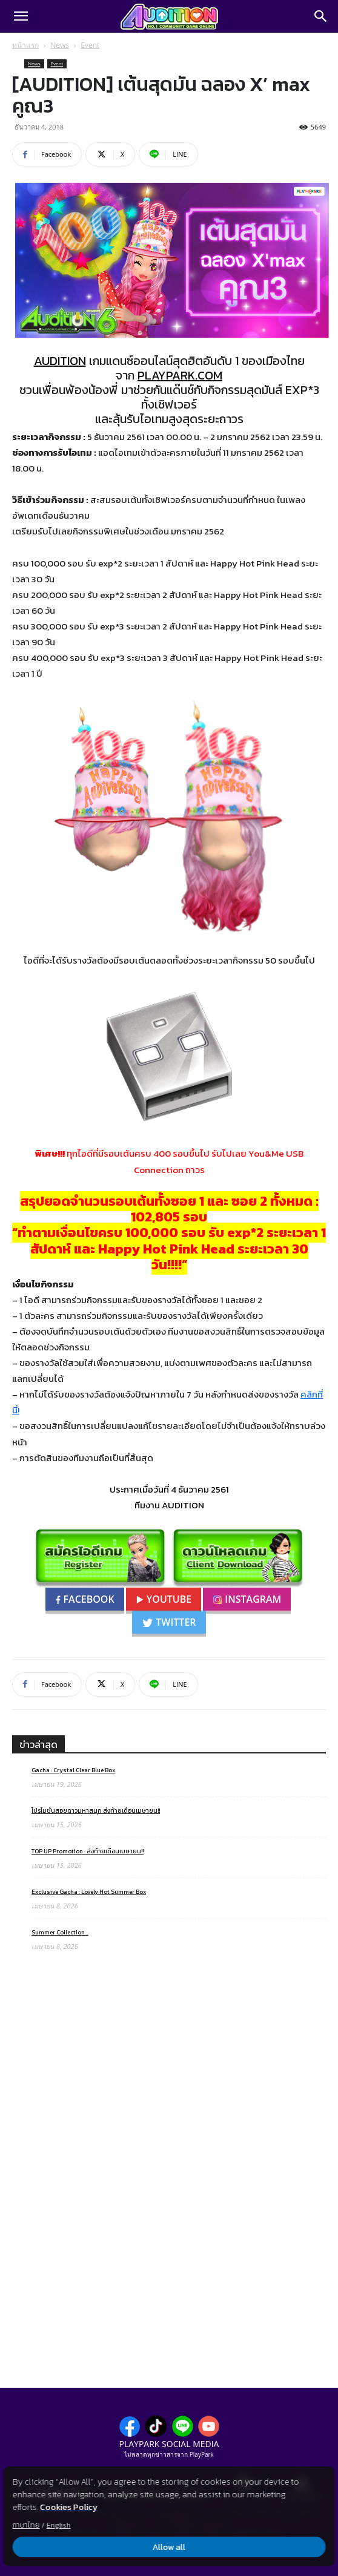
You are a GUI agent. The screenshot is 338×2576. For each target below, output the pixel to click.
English (59, 2525)
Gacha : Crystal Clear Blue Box (73, 1770)
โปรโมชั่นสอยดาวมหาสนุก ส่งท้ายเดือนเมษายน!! (95, 1810)
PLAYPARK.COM (180, 375)
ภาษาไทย (26, 2525)
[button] (20, 16)
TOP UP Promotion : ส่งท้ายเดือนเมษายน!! (87, 1851)
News (59, 45)
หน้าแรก (25, 45)
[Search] (321, 16)
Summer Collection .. (59, 1932)
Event (90, 45)
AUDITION (60, 361)
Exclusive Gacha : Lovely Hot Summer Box (88, 1891)
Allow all (169, 2547)
